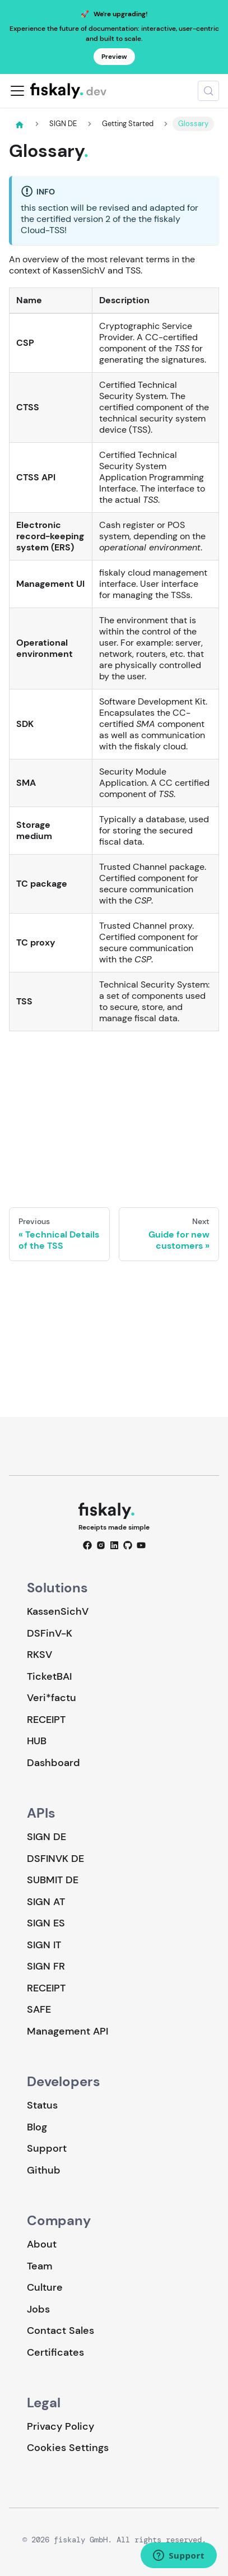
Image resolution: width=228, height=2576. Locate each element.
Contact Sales (60, 2330)
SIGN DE (46, 1836)
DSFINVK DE (55, 1858)
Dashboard (53, 1762)
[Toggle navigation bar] (17, 90)
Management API (67, 2031)
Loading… (114, 1110)
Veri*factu (51, 1697)
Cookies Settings (68, 2448)
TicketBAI (49, 1676)
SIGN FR (46, 1966)
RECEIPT (46, 1719)
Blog (37, 2127)
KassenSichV (58, 1611)
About (42, 2244)
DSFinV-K (49, 1633)
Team (39, 2266)
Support (47, 2148)
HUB (36, 1741)
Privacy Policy (60, 2426)
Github (44, 2170)
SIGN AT (46, 1901)
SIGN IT (44, 1945)
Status (42, 2105)
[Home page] (19, 124)
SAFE (39, 2009)
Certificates (55, 2352)
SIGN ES (46, 1923)
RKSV (39, 1654)
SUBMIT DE (52, 1880)
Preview (114, 56)
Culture (45, 2287)
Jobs (38, 2309)
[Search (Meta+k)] (208, 91)
